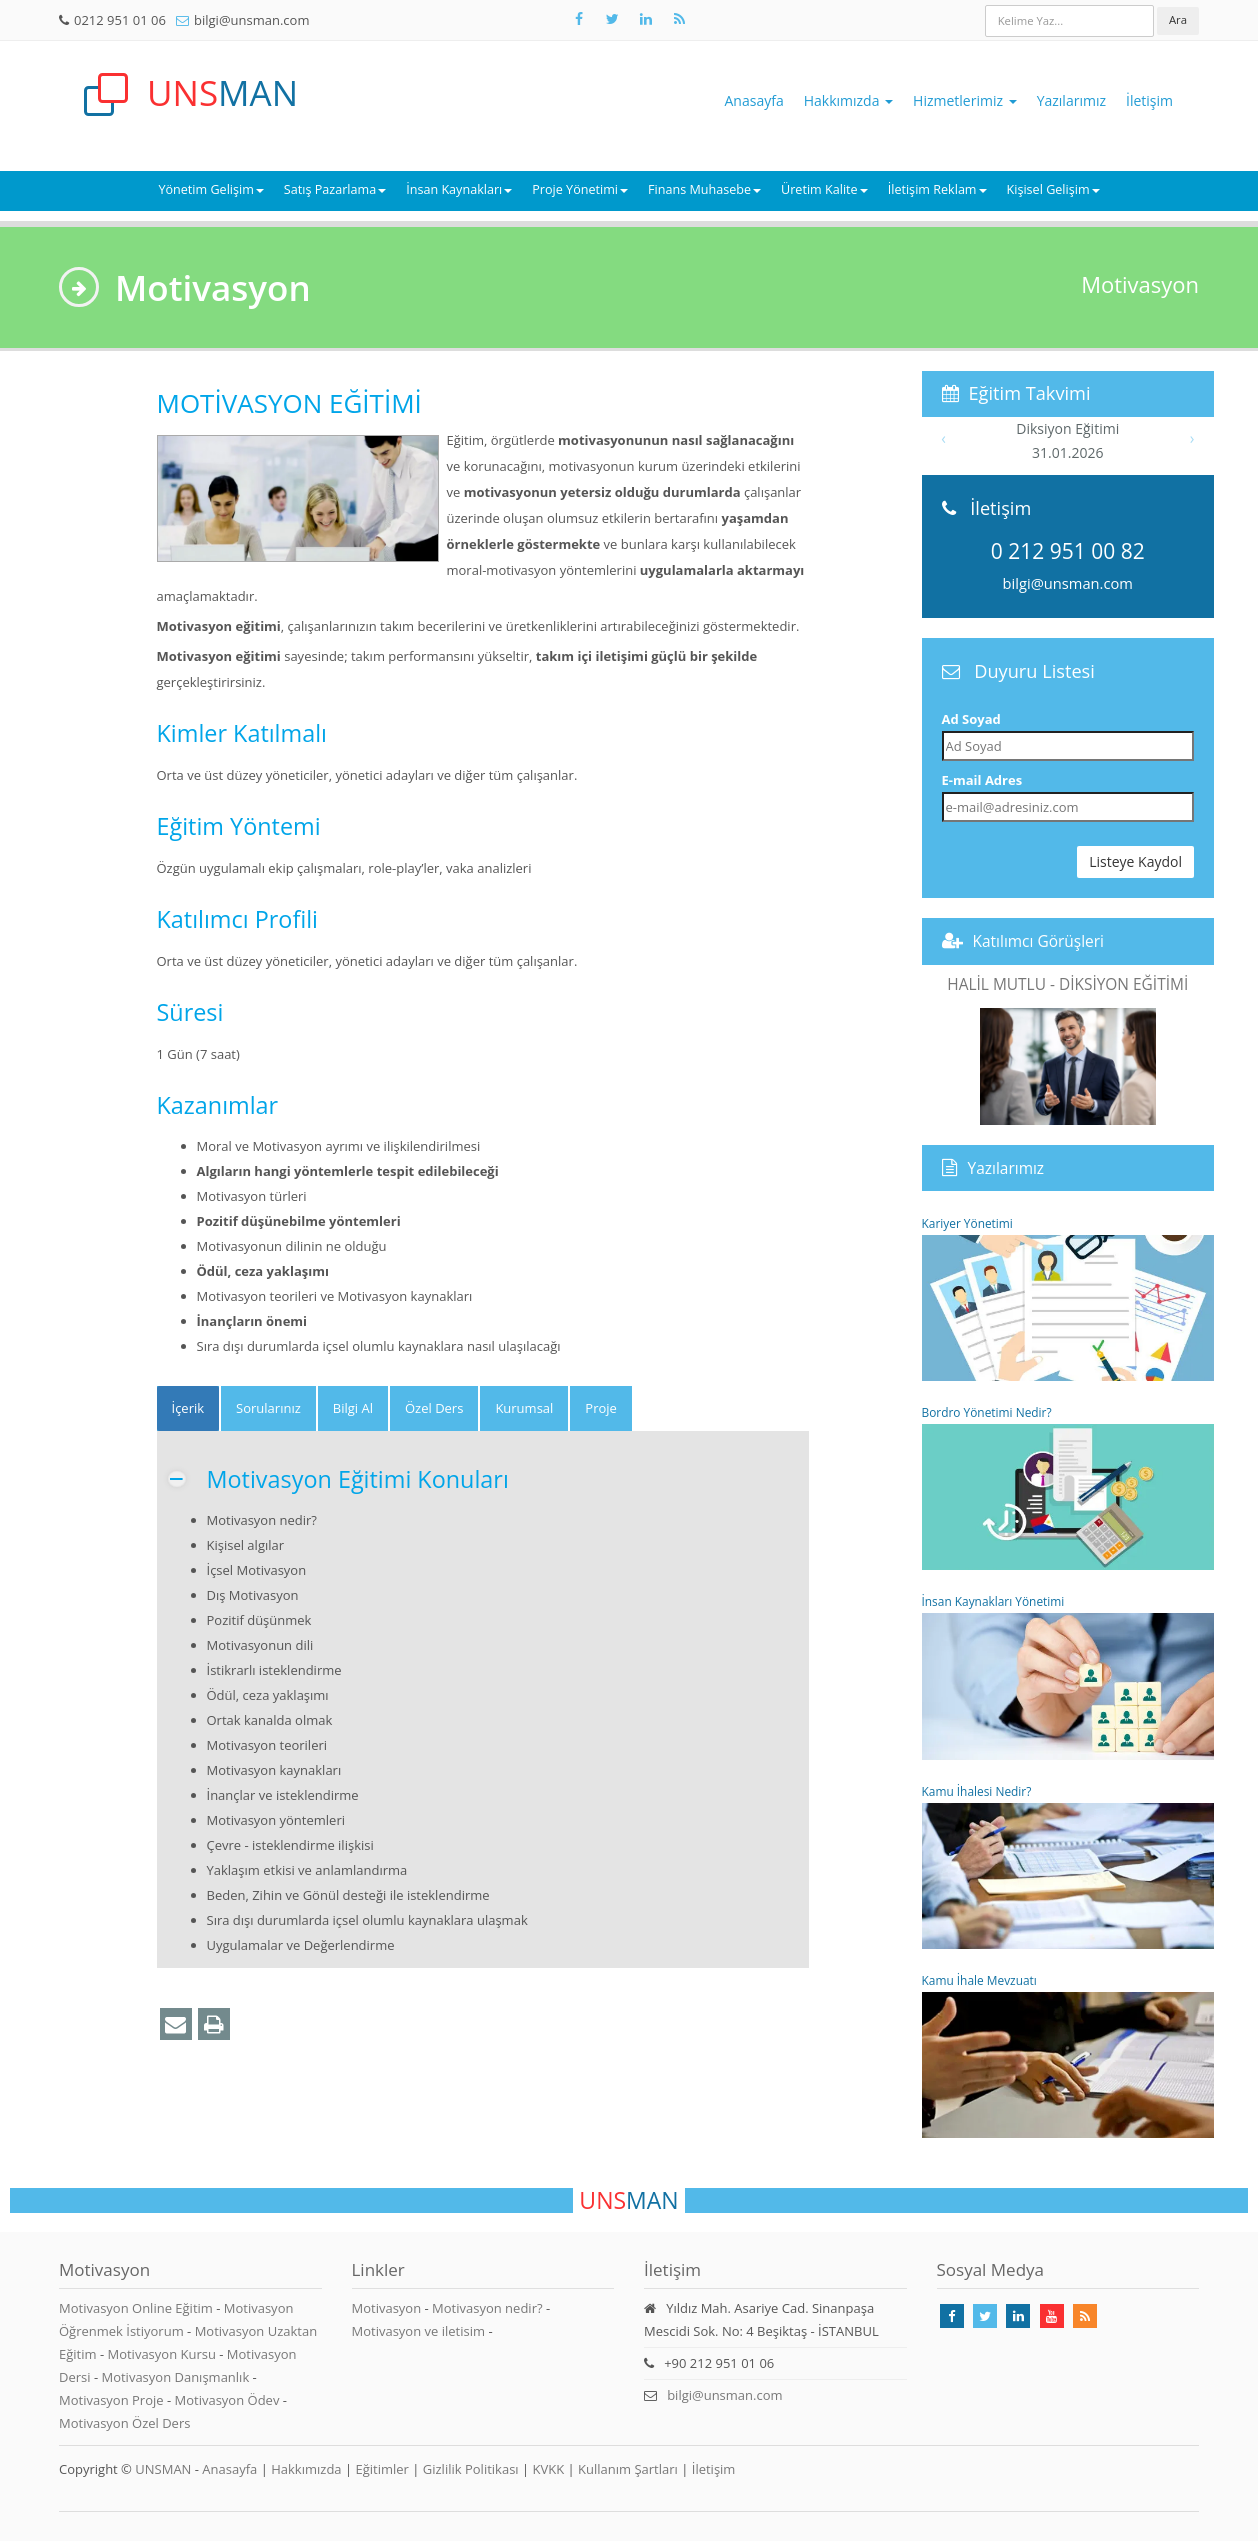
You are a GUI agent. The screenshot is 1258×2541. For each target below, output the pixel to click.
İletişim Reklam (937, 189)
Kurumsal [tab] (524, 1408)
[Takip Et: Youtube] (1052, 2316)
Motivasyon (387, 2308)
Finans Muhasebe (704, 189)
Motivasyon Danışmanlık (176, 2377)
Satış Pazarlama (335, 189)
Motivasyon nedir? (487, 2308)
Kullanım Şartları (628, 2469)
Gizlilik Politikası (471, 2469)
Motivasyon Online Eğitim (137, 2308)
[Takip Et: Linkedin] (1018, 2316)
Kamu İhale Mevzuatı (1068, 2055)
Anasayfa (754, 100)
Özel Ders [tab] (434, 1408)
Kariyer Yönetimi (1068, 1298)
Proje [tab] (601, 1408)
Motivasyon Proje (113, 2400)
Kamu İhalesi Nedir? (1068, 1866)
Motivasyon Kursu (163, 2354)
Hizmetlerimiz (965, 100)
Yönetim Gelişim (210, 189)
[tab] (188, 1408)
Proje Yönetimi (580, 189)
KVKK (549, 2469)
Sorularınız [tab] (268, 1408)
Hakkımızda (848, 100)
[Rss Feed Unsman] (679, 19)
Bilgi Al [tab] (353, 1408)
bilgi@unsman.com (251, 20)
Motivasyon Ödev (229, 2400)
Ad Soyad (971, 719)
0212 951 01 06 (120, 20)
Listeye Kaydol (1135, 861)
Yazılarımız (1071, 100)
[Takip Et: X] (612, 19)
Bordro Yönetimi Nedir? (1068, 1487)
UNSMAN (163, 2469)
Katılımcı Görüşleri (1039, 941)
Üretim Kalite (824, 189)
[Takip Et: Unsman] (646, 19)
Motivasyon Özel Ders (124, 2423)
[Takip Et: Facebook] (579, 19)
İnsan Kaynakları (459, 189)
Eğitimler (381, 2469)
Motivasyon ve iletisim (419, 2331)
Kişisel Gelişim (1053, 189)
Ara (1178, 19)
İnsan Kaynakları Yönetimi (1068, 1676)
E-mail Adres (982, 780)
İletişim (1149, 100)
